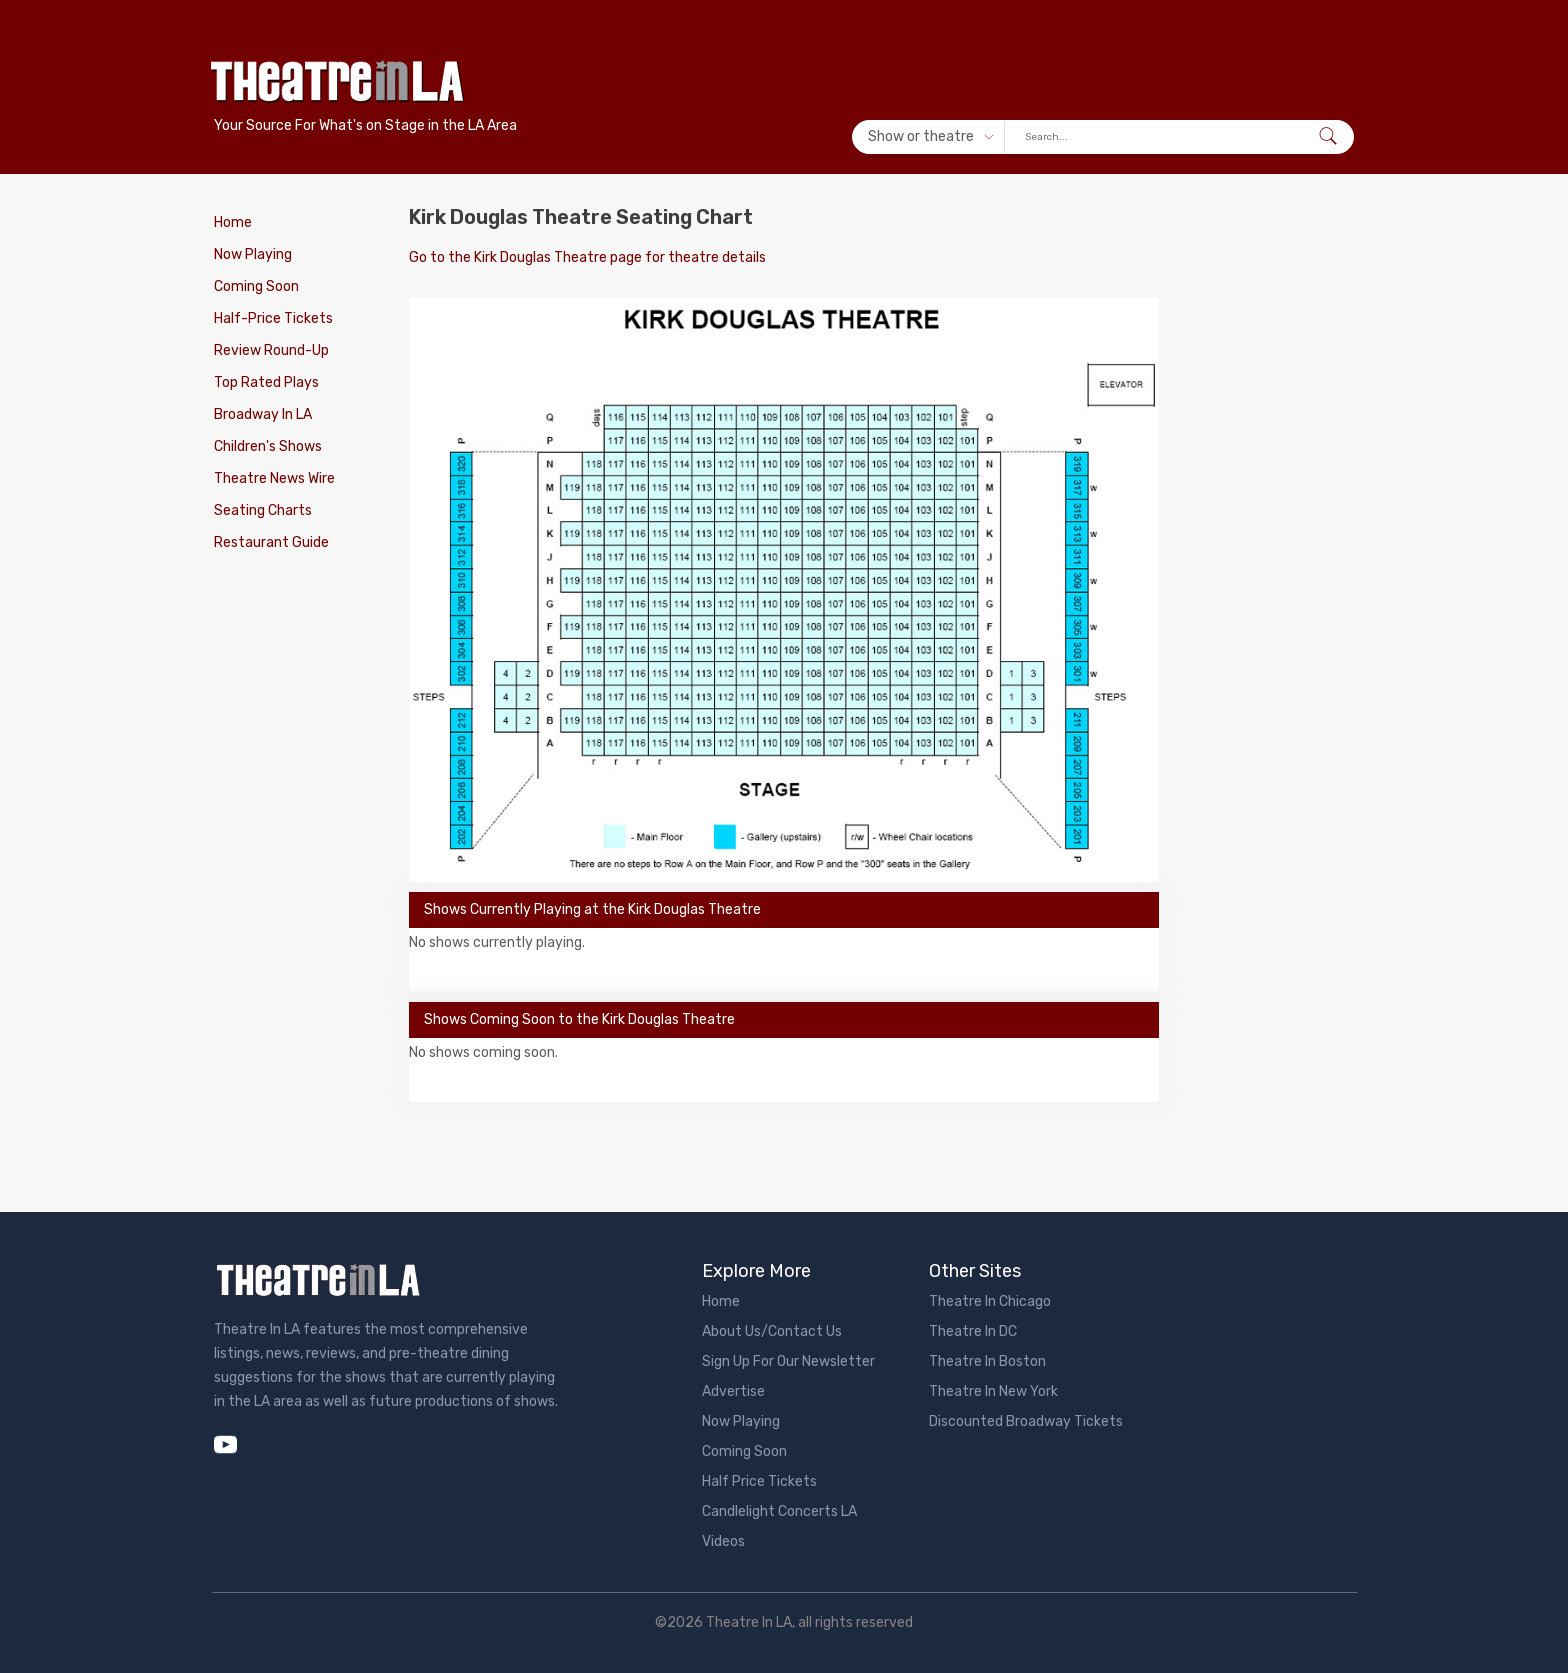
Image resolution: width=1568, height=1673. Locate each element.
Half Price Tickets (759, 1481)
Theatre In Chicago (990, 1301)
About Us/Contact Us (772, 1331)
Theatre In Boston (987, 1361)
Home (233, 222)
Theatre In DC (973, 1331)
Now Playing (253, 254)
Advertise (733, 1391)
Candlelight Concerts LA (779, 1511)
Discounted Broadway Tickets (1026, 1421)
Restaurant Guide (271, 542)
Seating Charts (263, 510)
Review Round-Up (271, 350)
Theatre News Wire (274, 478)
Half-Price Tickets (273, 318)
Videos (723, 1541)
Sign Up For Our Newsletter (788, 1361)
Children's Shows (268, 446)
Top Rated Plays (266, 382)
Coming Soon (256, 286)
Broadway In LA (263, 414)
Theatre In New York (993, 1391)
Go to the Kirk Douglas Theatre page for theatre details (587, 257)
